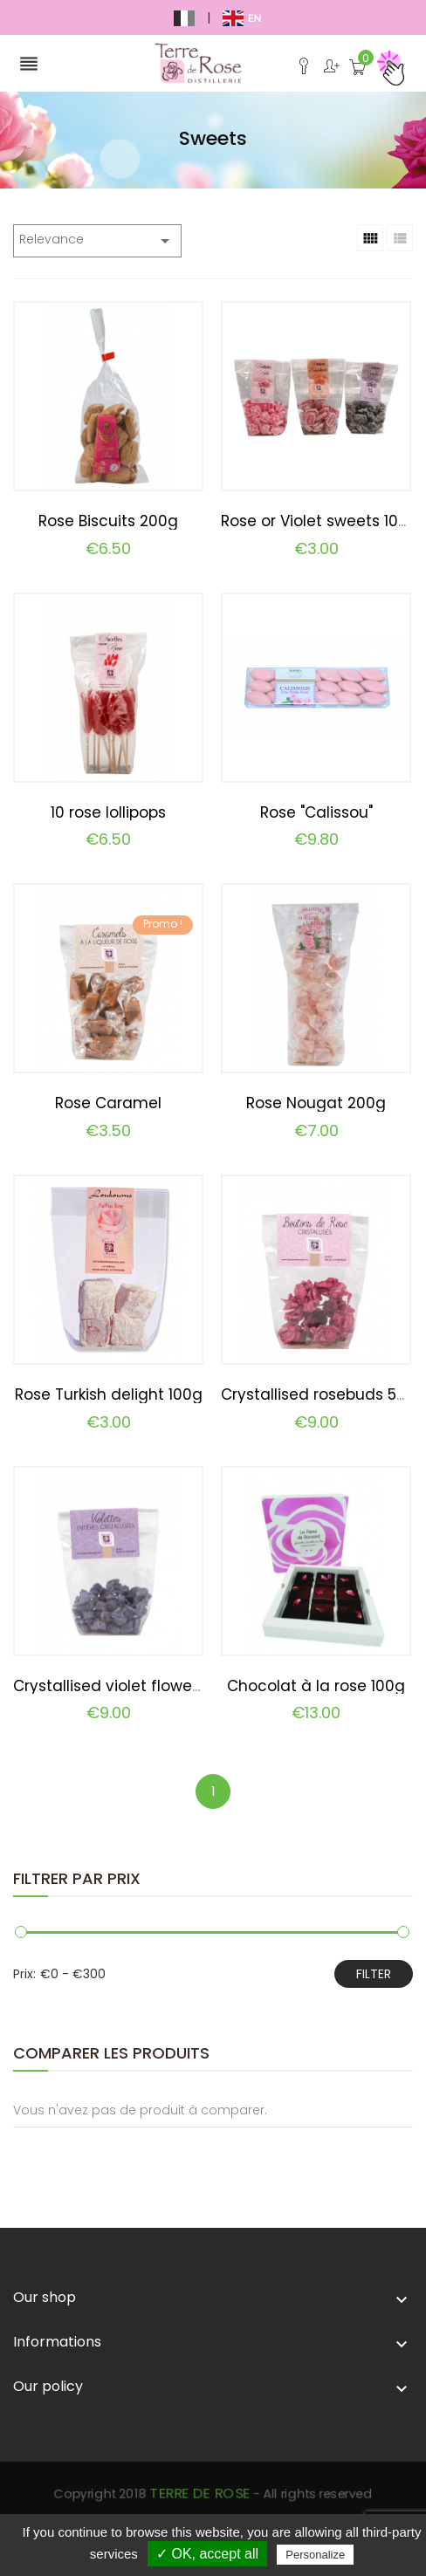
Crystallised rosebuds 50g (318, 1394)
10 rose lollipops (108, 812)
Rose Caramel (108, 1103)
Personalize (315, 2554)
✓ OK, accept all (207, 2553)
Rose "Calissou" (316, 812)
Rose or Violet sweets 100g (319, 520)
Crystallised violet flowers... (113, 1685)
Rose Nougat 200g (316, 1103)
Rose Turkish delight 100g (109, 1394)
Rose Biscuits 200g (108, 520)
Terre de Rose (208, 2509)
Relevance (97, 240)
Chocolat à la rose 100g (316, 1685)
